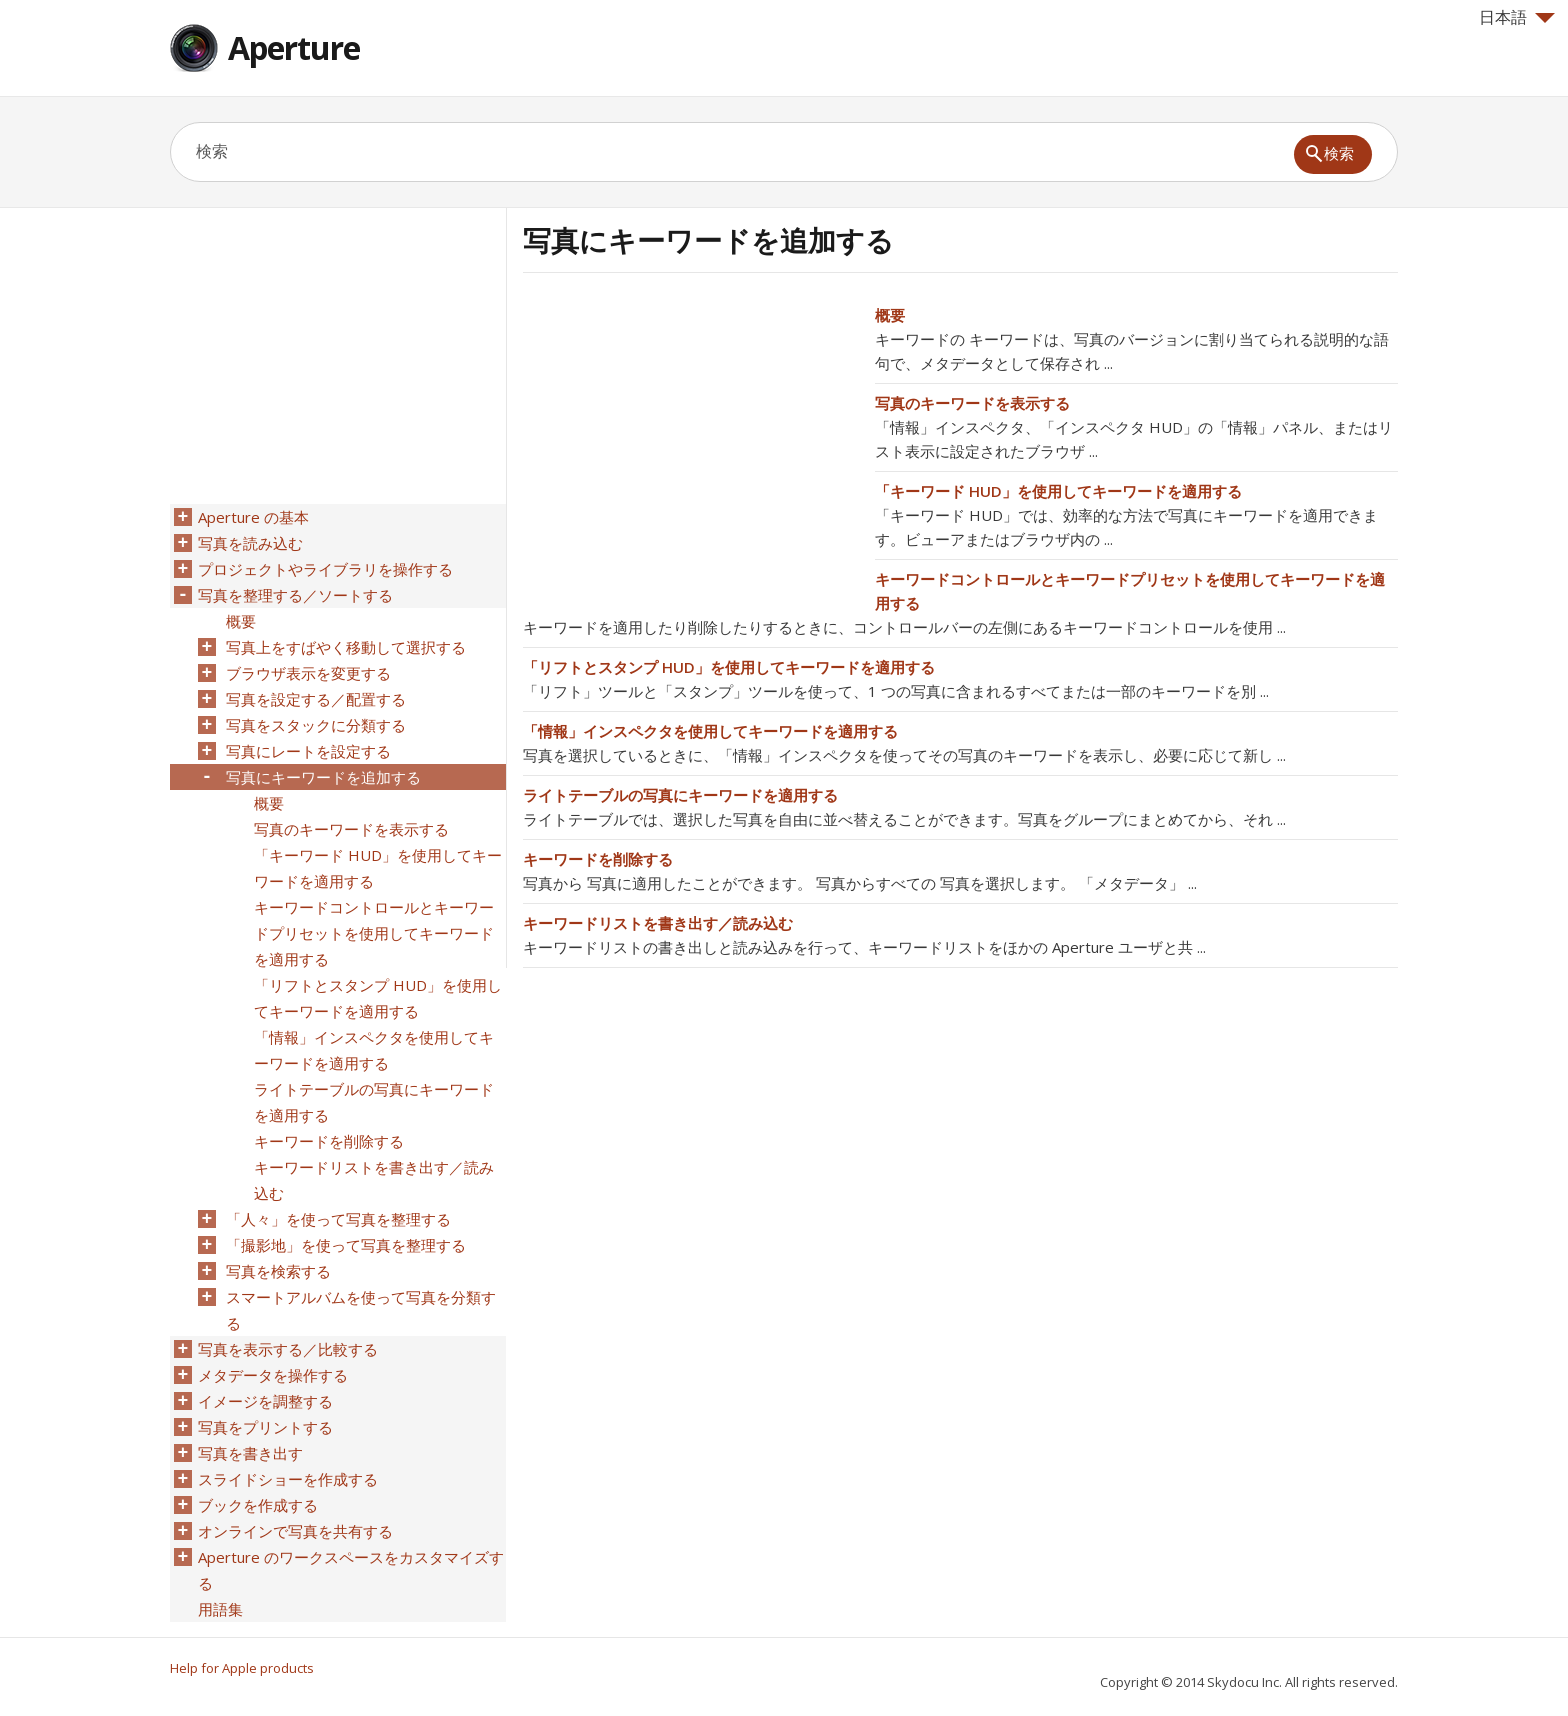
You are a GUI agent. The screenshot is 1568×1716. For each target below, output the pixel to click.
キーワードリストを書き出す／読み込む (658, 923)
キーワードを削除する (598, 859)
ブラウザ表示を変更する (308, 673)
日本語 (1517, 17)
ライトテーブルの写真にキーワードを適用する (680, 795)
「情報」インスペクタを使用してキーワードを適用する (710, 731)
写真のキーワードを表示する (972, 403)
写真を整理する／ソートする (295, 595)
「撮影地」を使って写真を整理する (346, 1245)
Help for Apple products (242, 1668)
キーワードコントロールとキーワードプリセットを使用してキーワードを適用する (374, 933)
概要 (890, 315)
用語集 (220, 1609)
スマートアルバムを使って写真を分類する (361, 1310)
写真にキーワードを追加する (323, 777)
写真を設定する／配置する (316, 699)
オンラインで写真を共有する (295, 1531)
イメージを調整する (265, 1401)
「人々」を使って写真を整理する (338, 1219)
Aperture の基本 (253, 517)
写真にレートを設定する (308, 751)
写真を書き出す (250, 1453)
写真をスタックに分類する (316, 725)
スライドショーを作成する (288, 1479)
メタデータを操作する (273, 1375)
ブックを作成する (258, 1505)
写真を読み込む (250, 543)
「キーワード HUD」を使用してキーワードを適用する (1058, 491)
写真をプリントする (265, 1427)
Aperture (294, 47)
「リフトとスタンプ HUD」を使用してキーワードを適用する (729, 667)
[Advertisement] (691, 443)
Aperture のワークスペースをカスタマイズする (351, 1570)
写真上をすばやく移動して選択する (346, 647)
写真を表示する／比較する (288, 1349)
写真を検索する (278, 1271)
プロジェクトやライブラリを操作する (325, 569)
